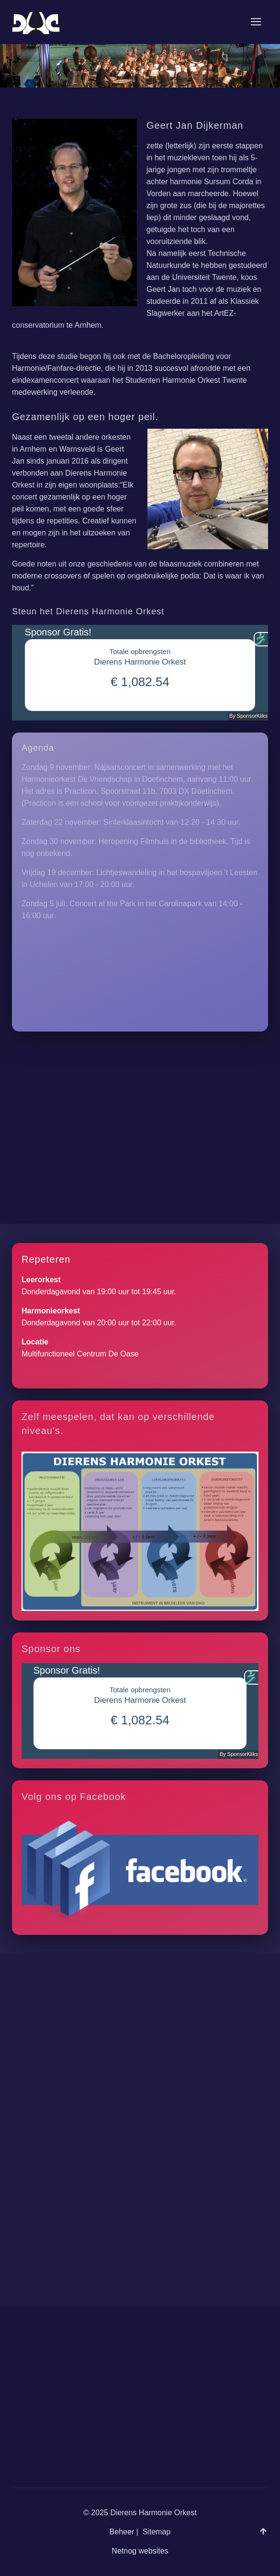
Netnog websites (140, 2563)
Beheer (122, 2544)
